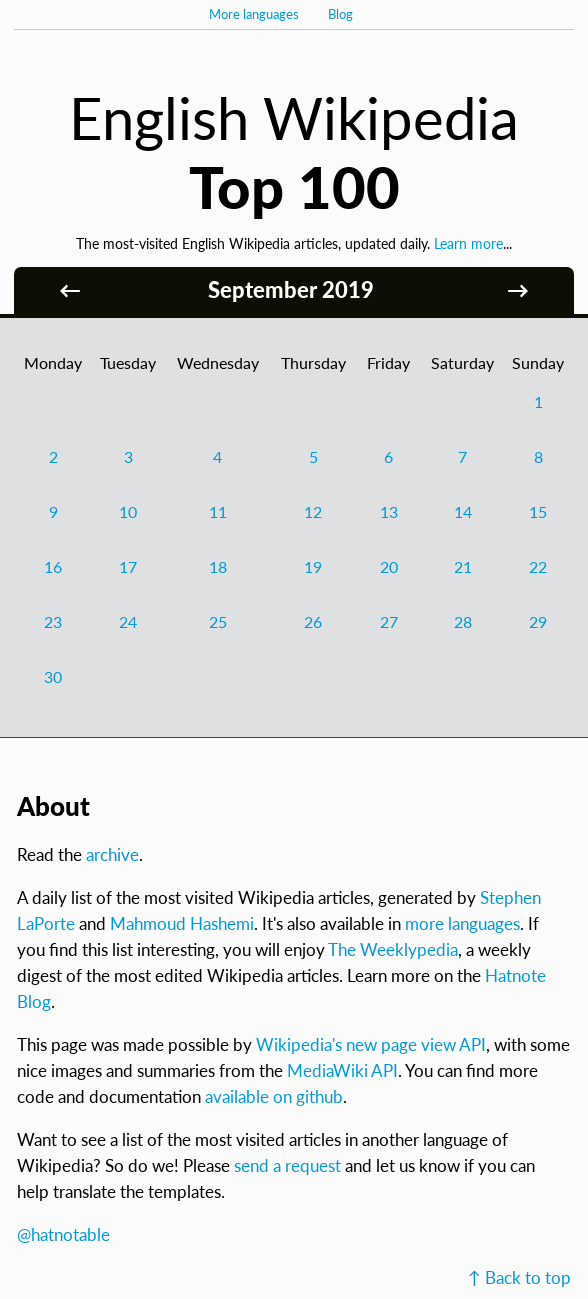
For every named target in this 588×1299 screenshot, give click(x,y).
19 (313, 566)
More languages (254, 14)
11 (218, 511)
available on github (274, 1096)
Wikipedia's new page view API (371, 1044)
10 (128, 511)
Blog (340, 14)
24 (128, 621)
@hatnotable (63, 1234)
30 (53, 676)
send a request (287, 1165)
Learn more (468, 243)
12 (313, 511)
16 (53, 566)
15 (538, 511)
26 (313, 621)
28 (463, 621)
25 (218, 621)
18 (218, 566)
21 (463, 566)
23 (53, 621)
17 (128, 566)
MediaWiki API (342, 1070)
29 (538, 621)
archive (112, 854)
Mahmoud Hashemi (182, 923)
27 (389, 621)
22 (538, 566)
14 (463, 511)
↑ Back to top (519, 1277)
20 (389, 566)
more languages (462, 923)
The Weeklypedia (393, 949)
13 (389, 511)
